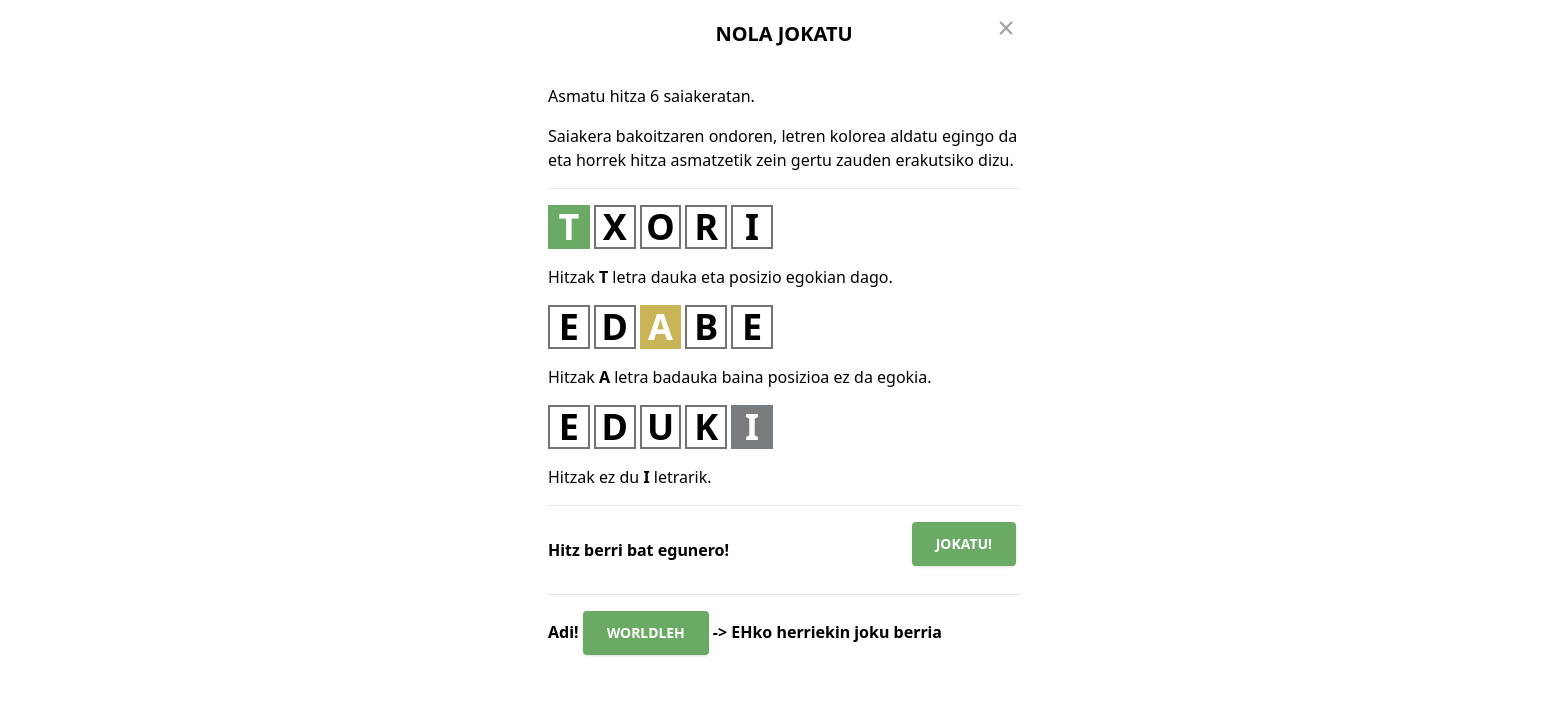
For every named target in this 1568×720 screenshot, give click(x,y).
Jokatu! (964, 543)
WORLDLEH (646, 632)
